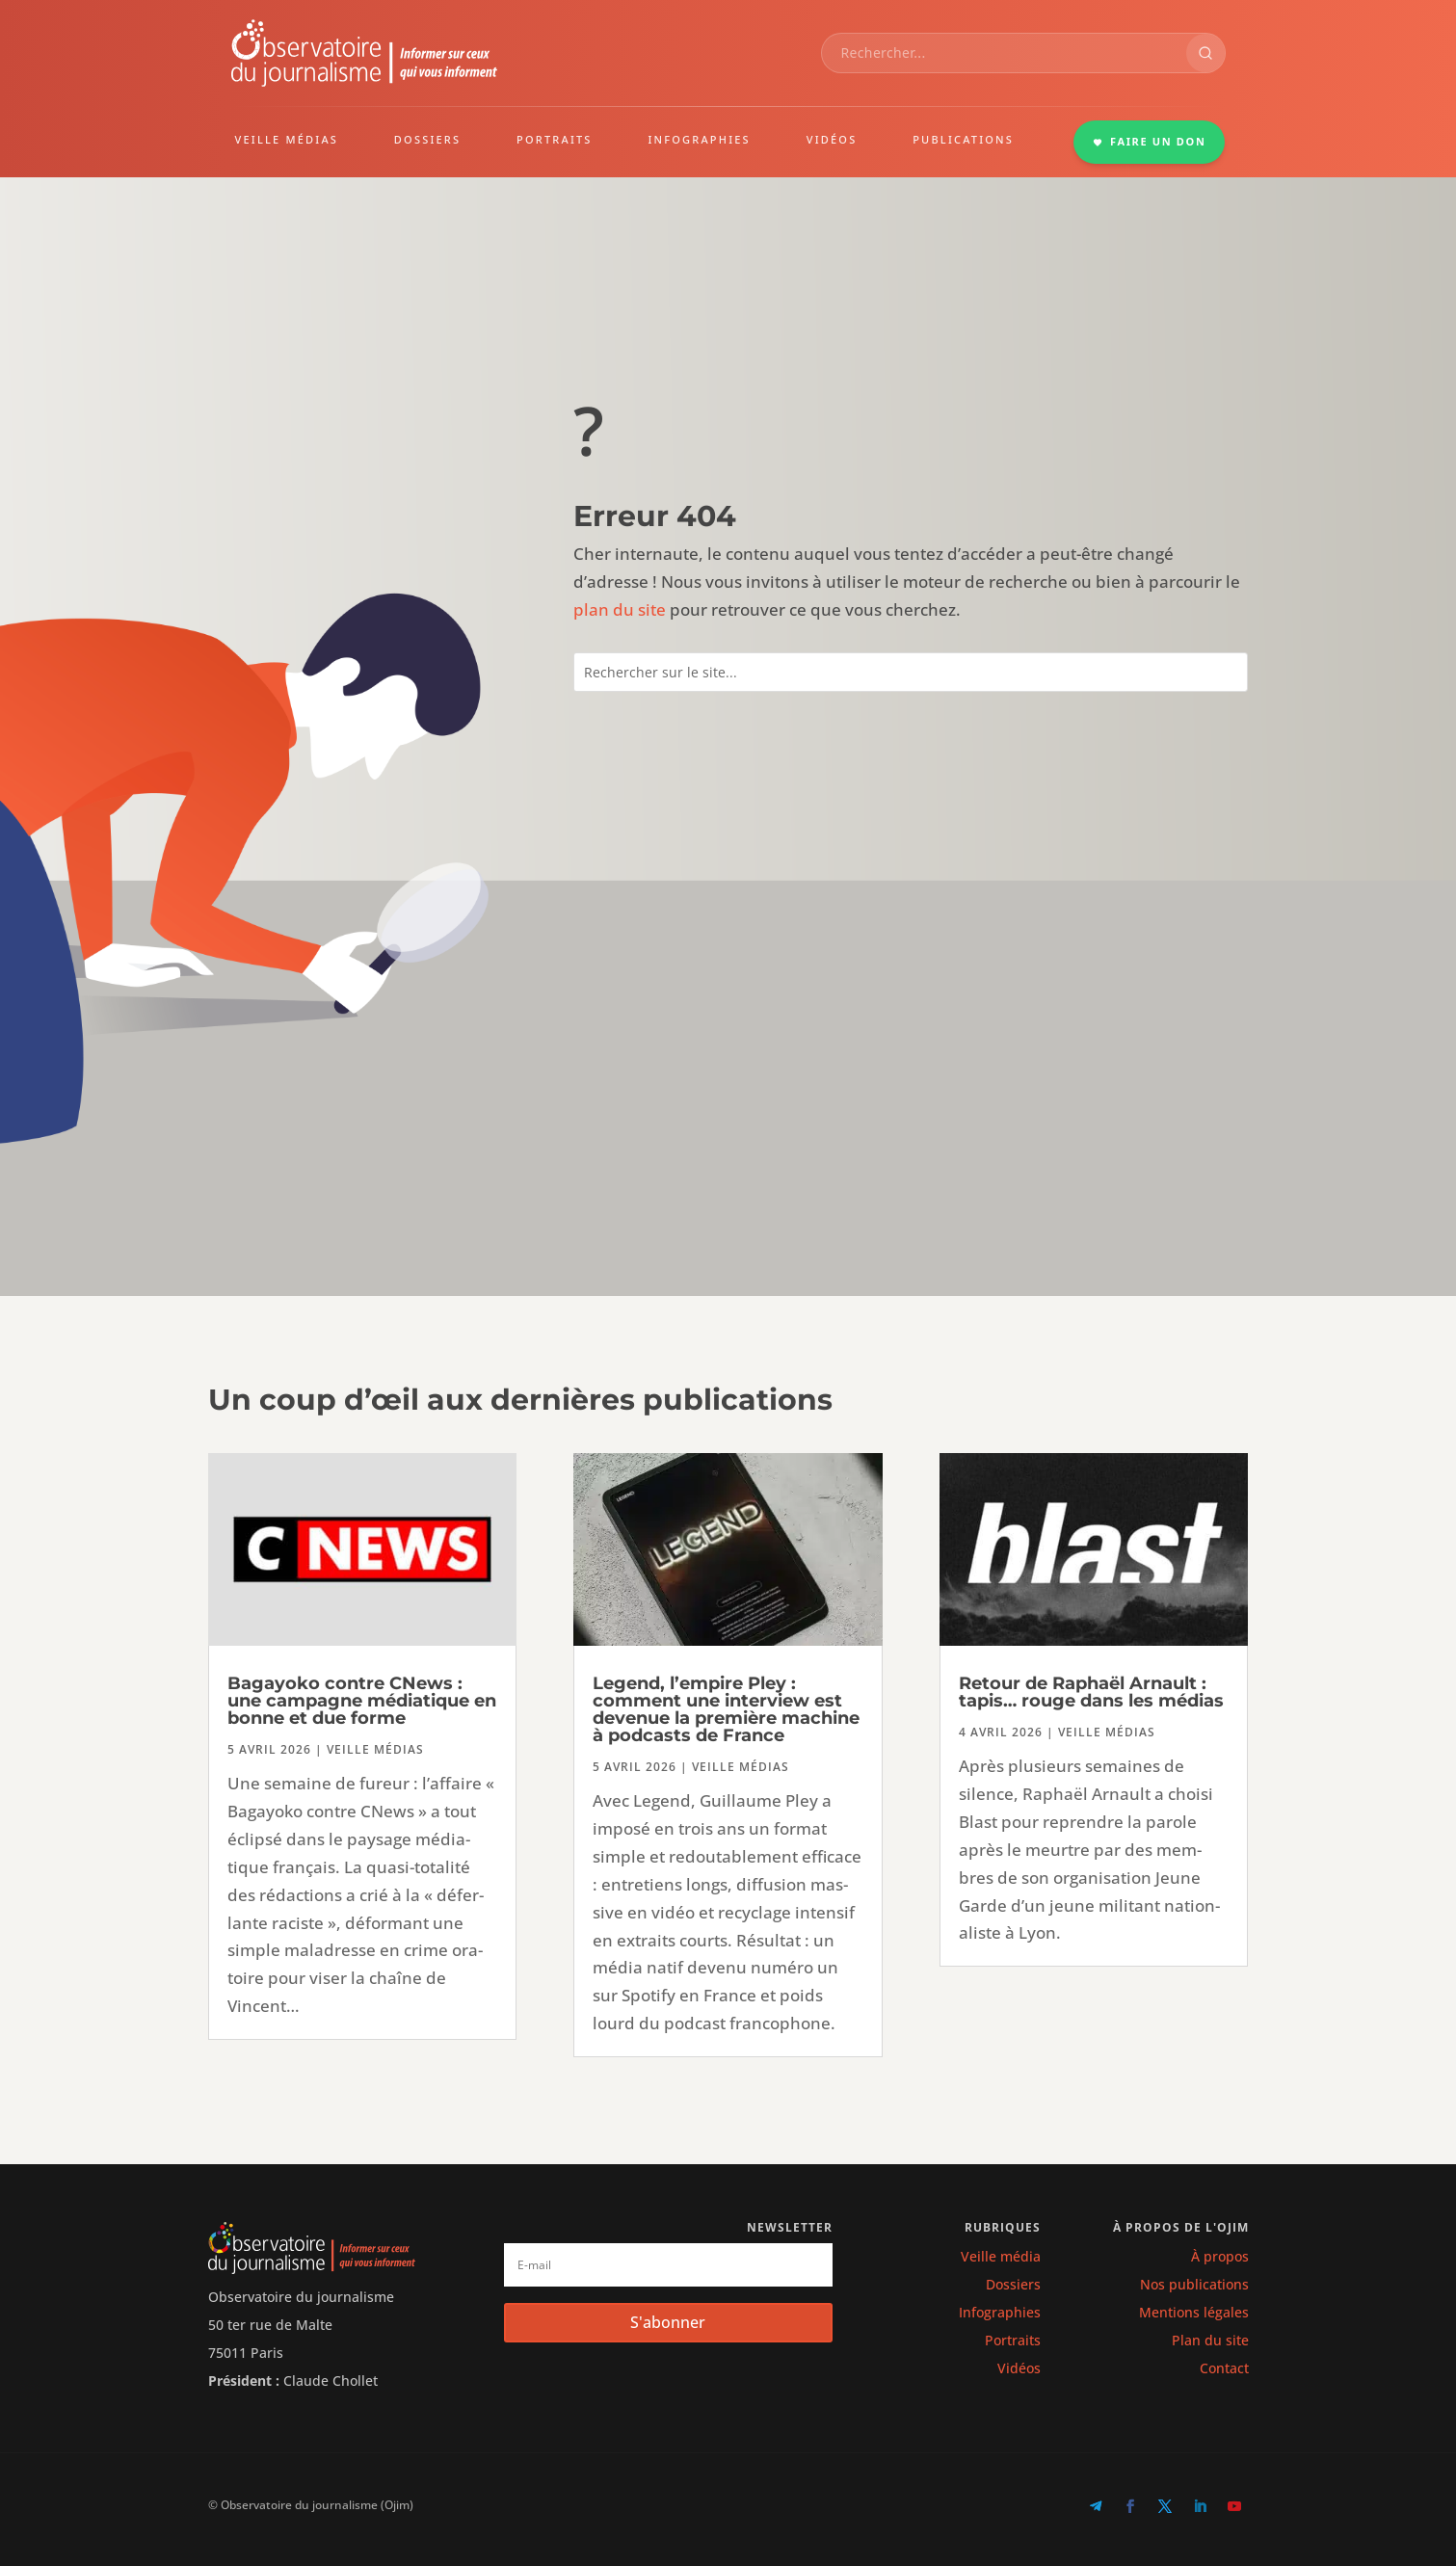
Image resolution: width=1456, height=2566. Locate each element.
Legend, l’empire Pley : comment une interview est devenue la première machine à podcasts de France (726, 1709)
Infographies (1000, 2312)
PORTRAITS (554, 139)
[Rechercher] (1205, 53)
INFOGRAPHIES (699, 139)
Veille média (1001, 2256)
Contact (1224, 2368)
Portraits (1013, 2340)
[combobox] (1004, 53)
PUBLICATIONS (963, 139)
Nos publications (1194, 2284)
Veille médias (375, 1749)
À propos (1220, 2256)
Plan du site (1210, 2340)
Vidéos (1019, 2368)
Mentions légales (1194, 2312)
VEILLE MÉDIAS (287, 139)
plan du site (619, 609)
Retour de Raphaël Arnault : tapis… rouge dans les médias (1091, 1692)
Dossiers (1013, 2284)
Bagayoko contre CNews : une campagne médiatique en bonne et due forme (361, 1701)
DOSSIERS (427, 139)
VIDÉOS (832, 139)
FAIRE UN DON (1149, 141)
